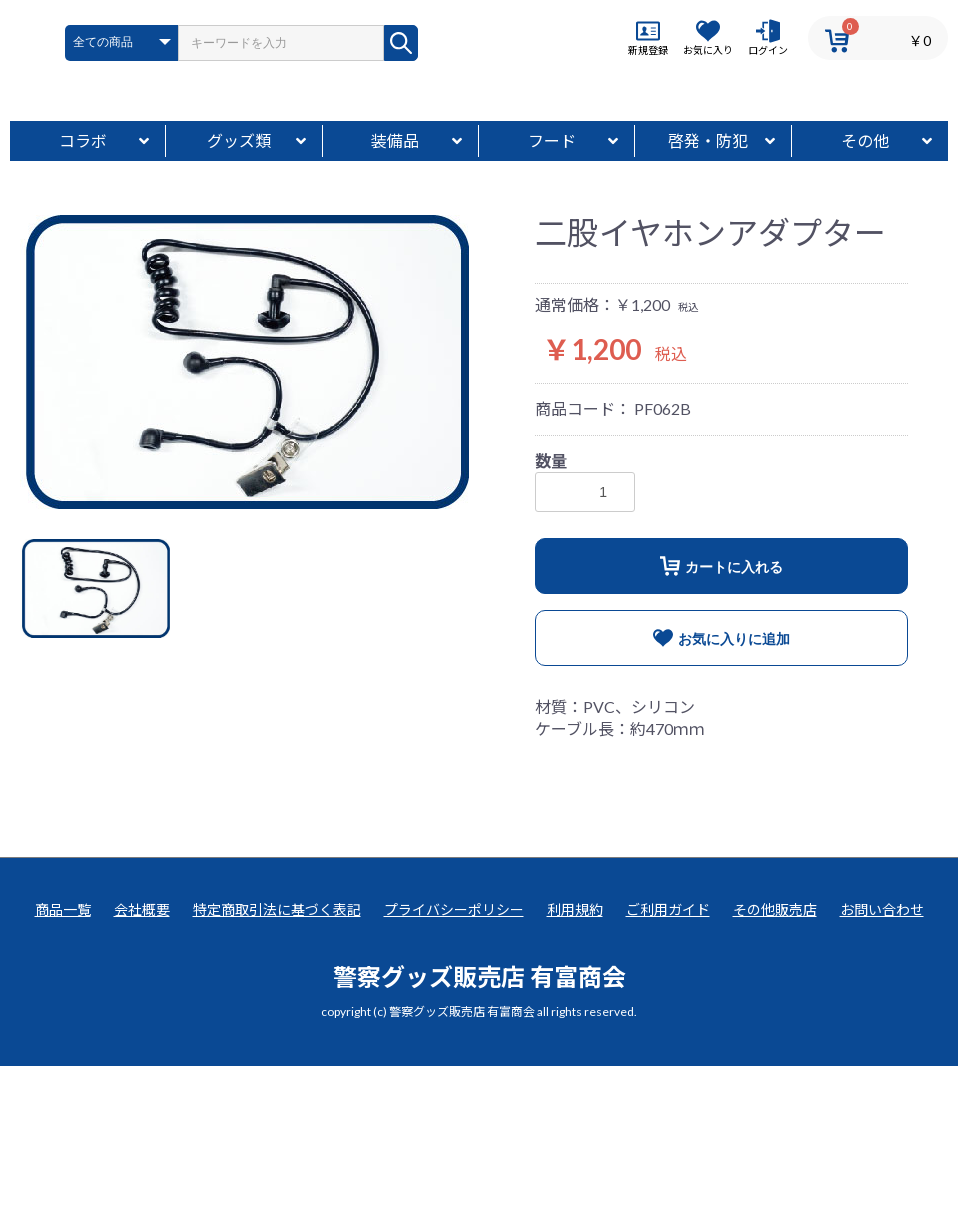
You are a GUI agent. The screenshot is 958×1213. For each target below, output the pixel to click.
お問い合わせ (882, 1056)
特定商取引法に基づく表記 (277, 1056)
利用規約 (575, 1056)
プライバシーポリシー (454, 1056)
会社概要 (142, 1056)
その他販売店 (775, 1056)
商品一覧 (63, 1056)
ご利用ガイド (668, 1056)
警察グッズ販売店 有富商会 (479, 1123)
